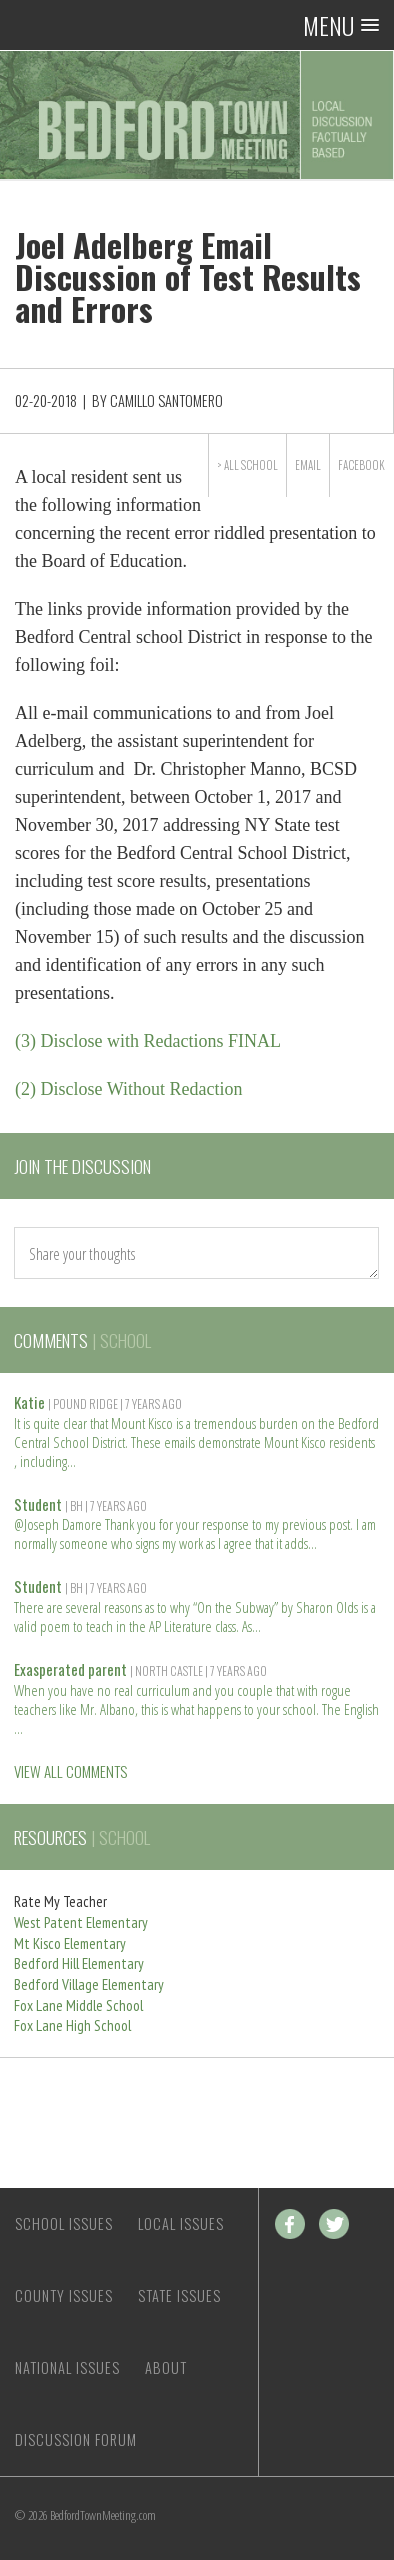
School (259, 465)
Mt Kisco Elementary (70, 1943)
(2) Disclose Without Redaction (128, 1089)
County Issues (64, 2295)
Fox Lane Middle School (78, 2005)
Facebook (361, 465)
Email (308, 465)
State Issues (179, 2295)
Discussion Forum (76, 2439)
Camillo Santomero (166, 400)
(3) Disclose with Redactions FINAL (148, 1041)
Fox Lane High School (72, 2025)
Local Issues (181, 2223)
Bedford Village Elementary (89, 1984)
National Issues (67, 2367)
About (166, 2367)
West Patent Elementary (81, 1922)
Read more (72, 1459)
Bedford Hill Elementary (79, 1963)
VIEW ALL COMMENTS (70, 1771)
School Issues (64, 2223)
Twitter (334, 2224)
